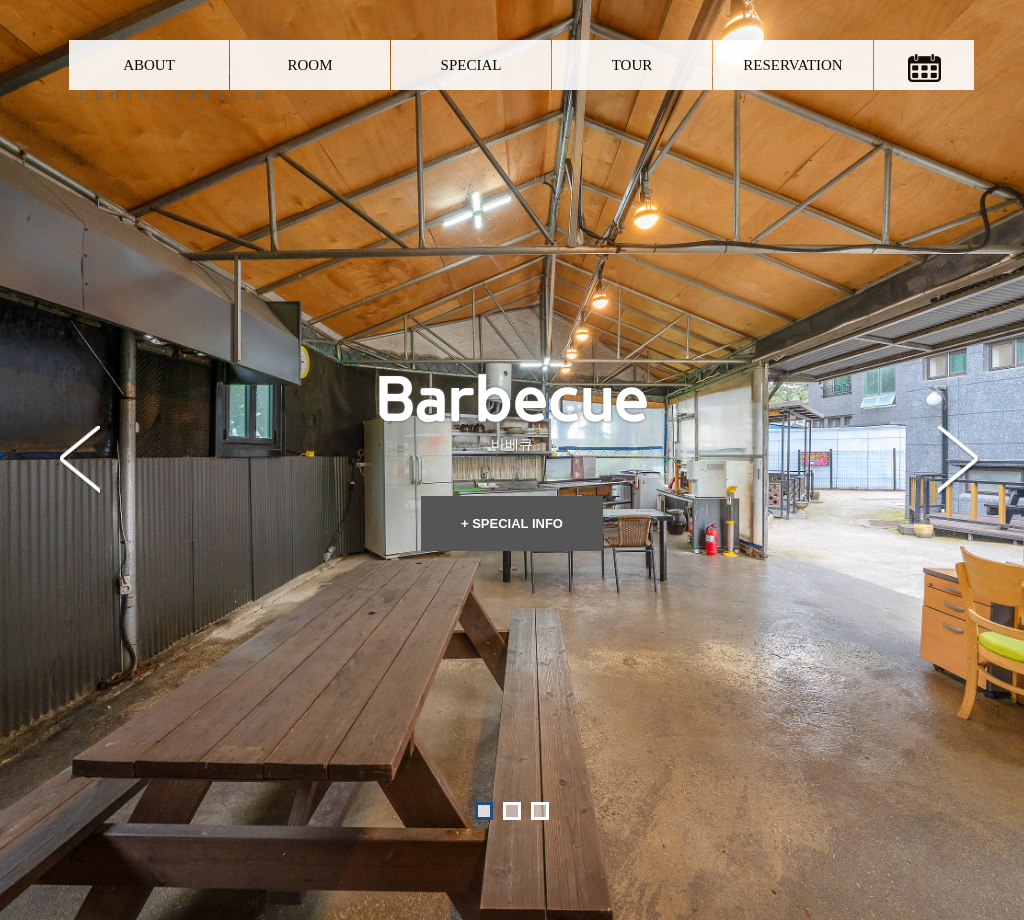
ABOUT (149, 65)
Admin (712, 857)
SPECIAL (471, 65)
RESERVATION (792, 65)
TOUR (632, 65)
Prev (80, 365)
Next (958, 365)
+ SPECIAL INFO (512, 443)
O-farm (666, 857)
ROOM (309, 65)
